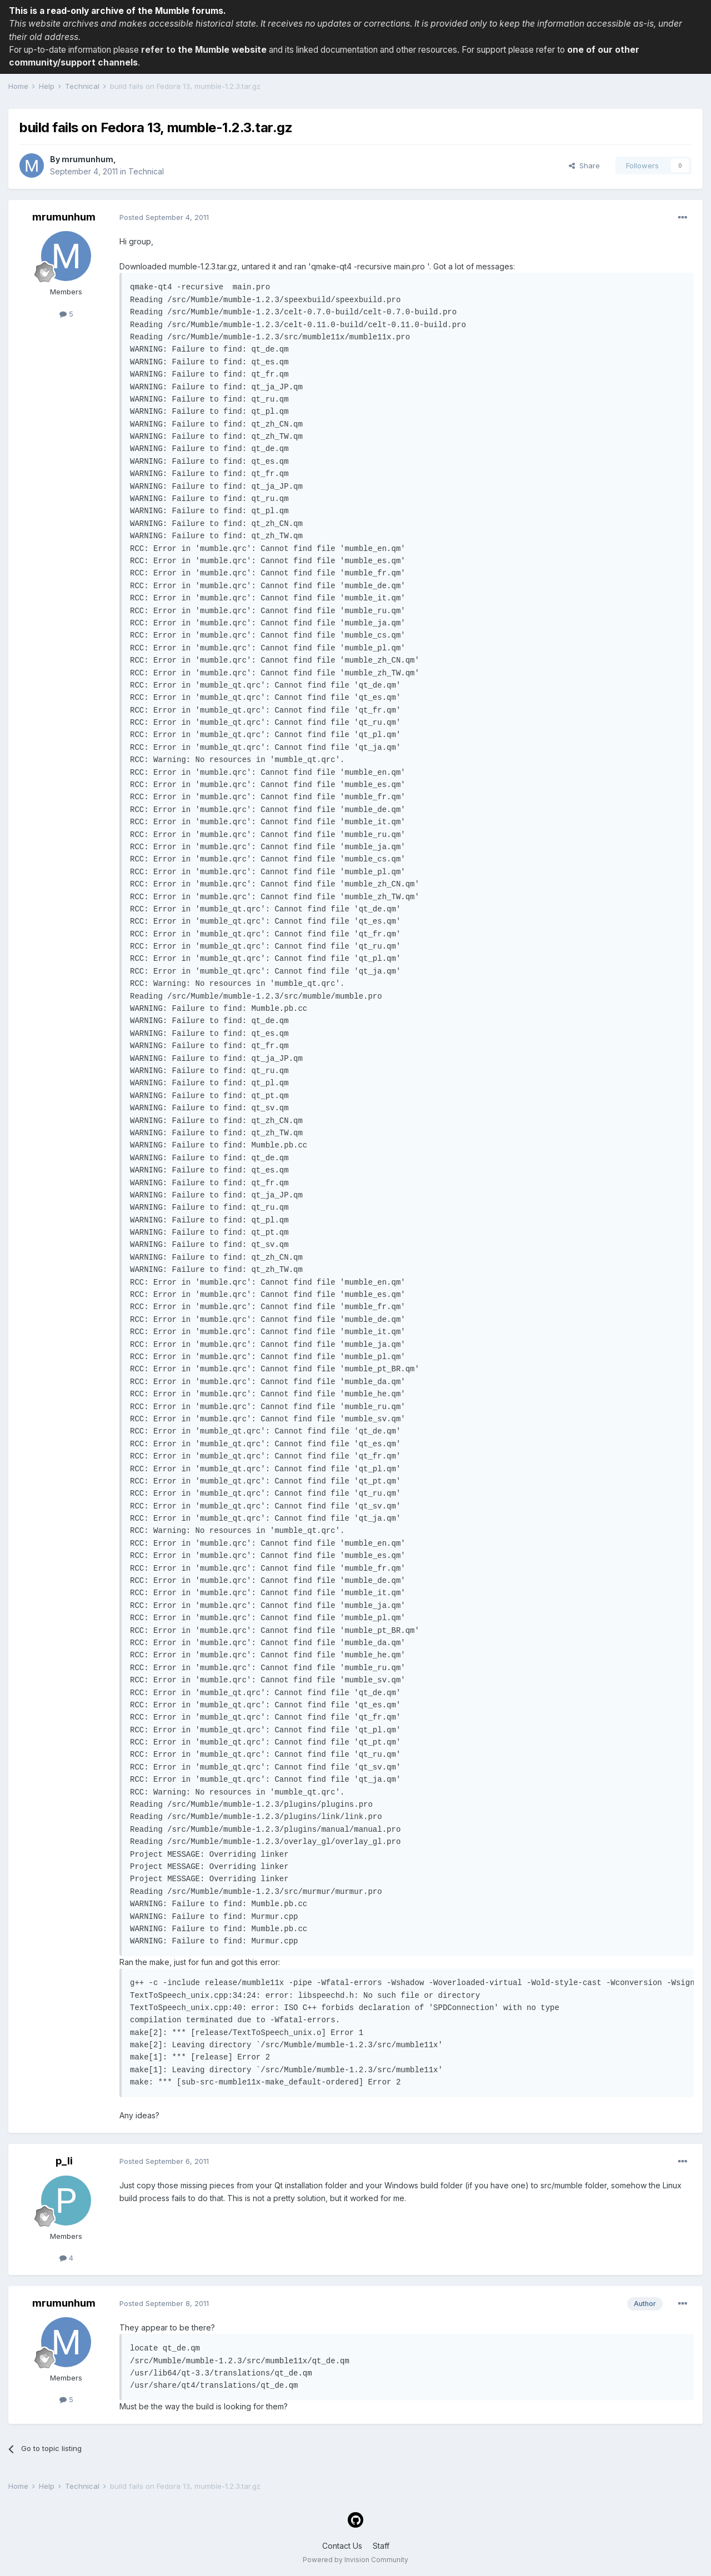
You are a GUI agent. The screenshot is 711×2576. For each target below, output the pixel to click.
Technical (146, 171)
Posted (164, 217)
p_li (64, 2161)
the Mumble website (222, 49)
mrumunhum (87, 159)
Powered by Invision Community (355, 2559)
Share (584, 165)
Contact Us (342, 2545)
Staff (381, 2545)
